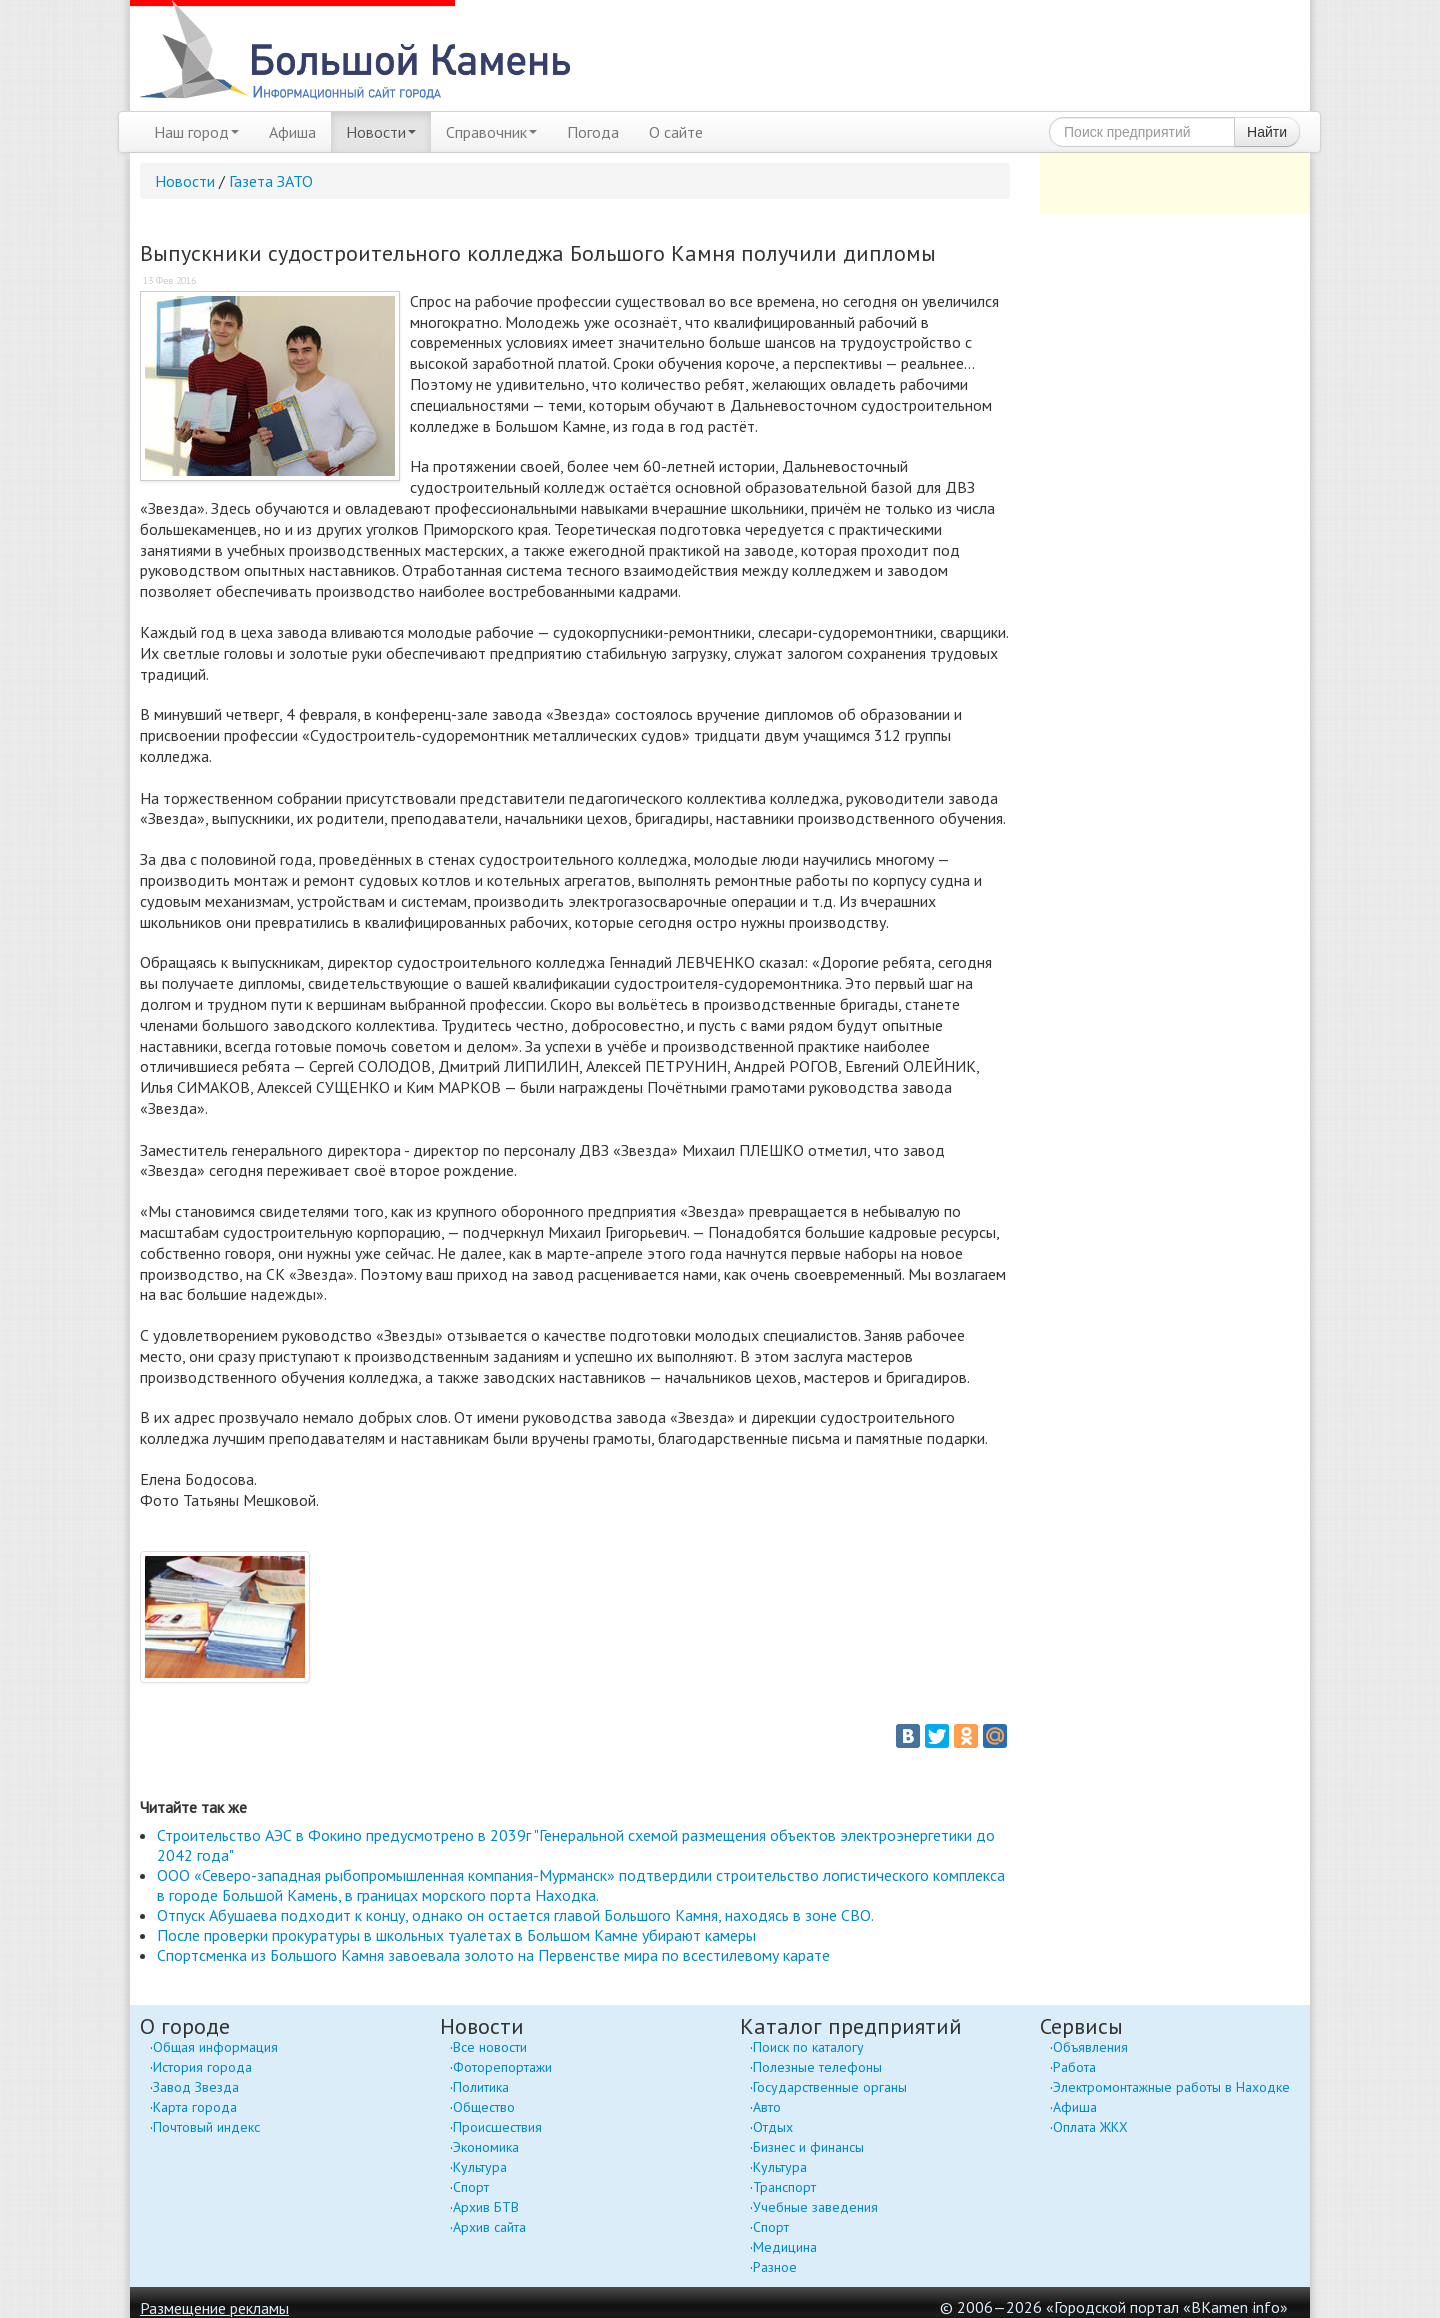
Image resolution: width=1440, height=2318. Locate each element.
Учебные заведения (815, 2207)
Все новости (490, 2047)
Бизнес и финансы (808, 2147)
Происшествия (497, 2127)
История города (202, 2067)
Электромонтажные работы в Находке (1171, 2087)
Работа (1074, 2067)
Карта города (195, 2107)
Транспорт (784, 2187)
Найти (1267, 132)
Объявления (1090, 2047)
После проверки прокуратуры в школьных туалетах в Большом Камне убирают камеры (456, 1935)
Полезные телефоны (817, 2067)
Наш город (196, 132)
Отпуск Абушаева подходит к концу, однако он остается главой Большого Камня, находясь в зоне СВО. (515, 1915)
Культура (480, 2167)
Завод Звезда (196, 2087)
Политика (481, 2087)
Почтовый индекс (206, 2127)
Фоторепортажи (502, 2067)
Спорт (471, 2187)
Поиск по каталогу (808, 2047)
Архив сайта (489, 2227)
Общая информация (215, 2047)
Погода (593, 132)
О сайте (676, 132)
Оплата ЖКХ (1090, 2127)
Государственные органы (830, 2087)
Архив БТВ (486, 2207)
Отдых (773, 2127)
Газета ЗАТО (271, 181)
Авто (767, 2107)
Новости (381, 132)
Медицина (785, 2247)
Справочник (491, 132)
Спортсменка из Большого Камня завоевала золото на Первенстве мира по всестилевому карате (493, 1955)
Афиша (292, 132)
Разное (775, 2267)
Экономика (486, 2147)
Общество (484, 2107)
